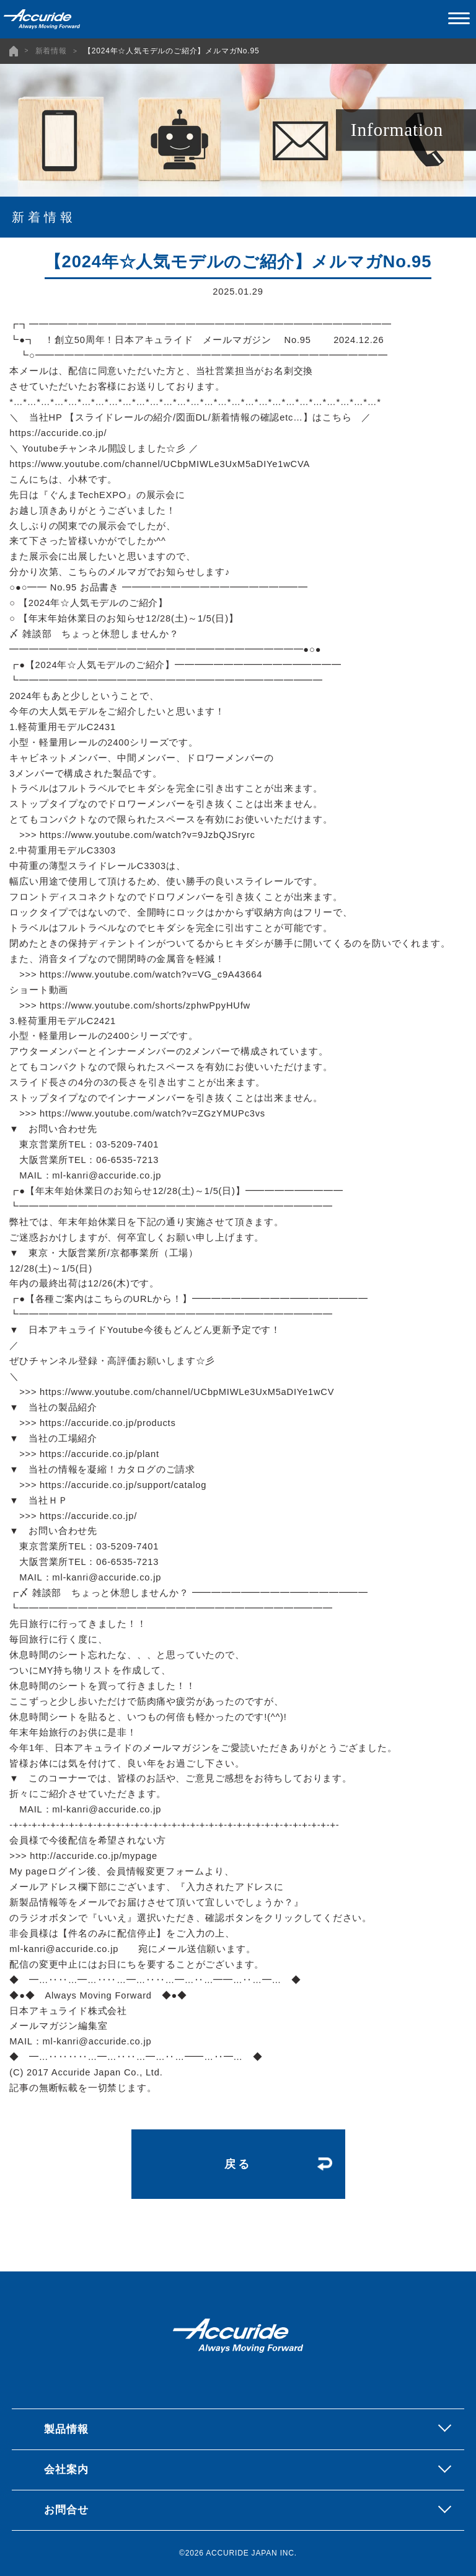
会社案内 (66, 2469)
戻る (237, 2164)
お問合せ (66, 2509)
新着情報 (51, 51)
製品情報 (66, 2429)
